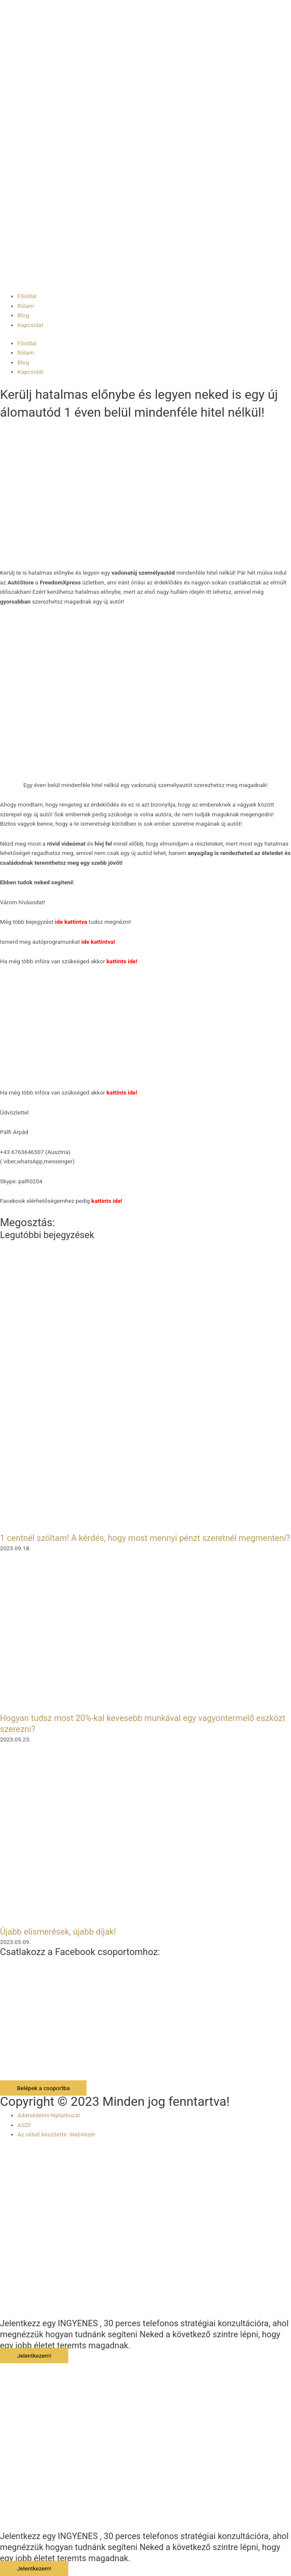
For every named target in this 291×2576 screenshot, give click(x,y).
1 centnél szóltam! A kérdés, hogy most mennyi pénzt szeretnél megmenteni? (145, 1538)
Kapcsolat (30, 325)
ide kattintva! (98, 941)
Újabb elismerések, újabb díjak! (58, 1932)
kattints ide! (121, 1092)
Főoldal (26, 296)
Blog (23, 315)
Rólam (25, 305)
